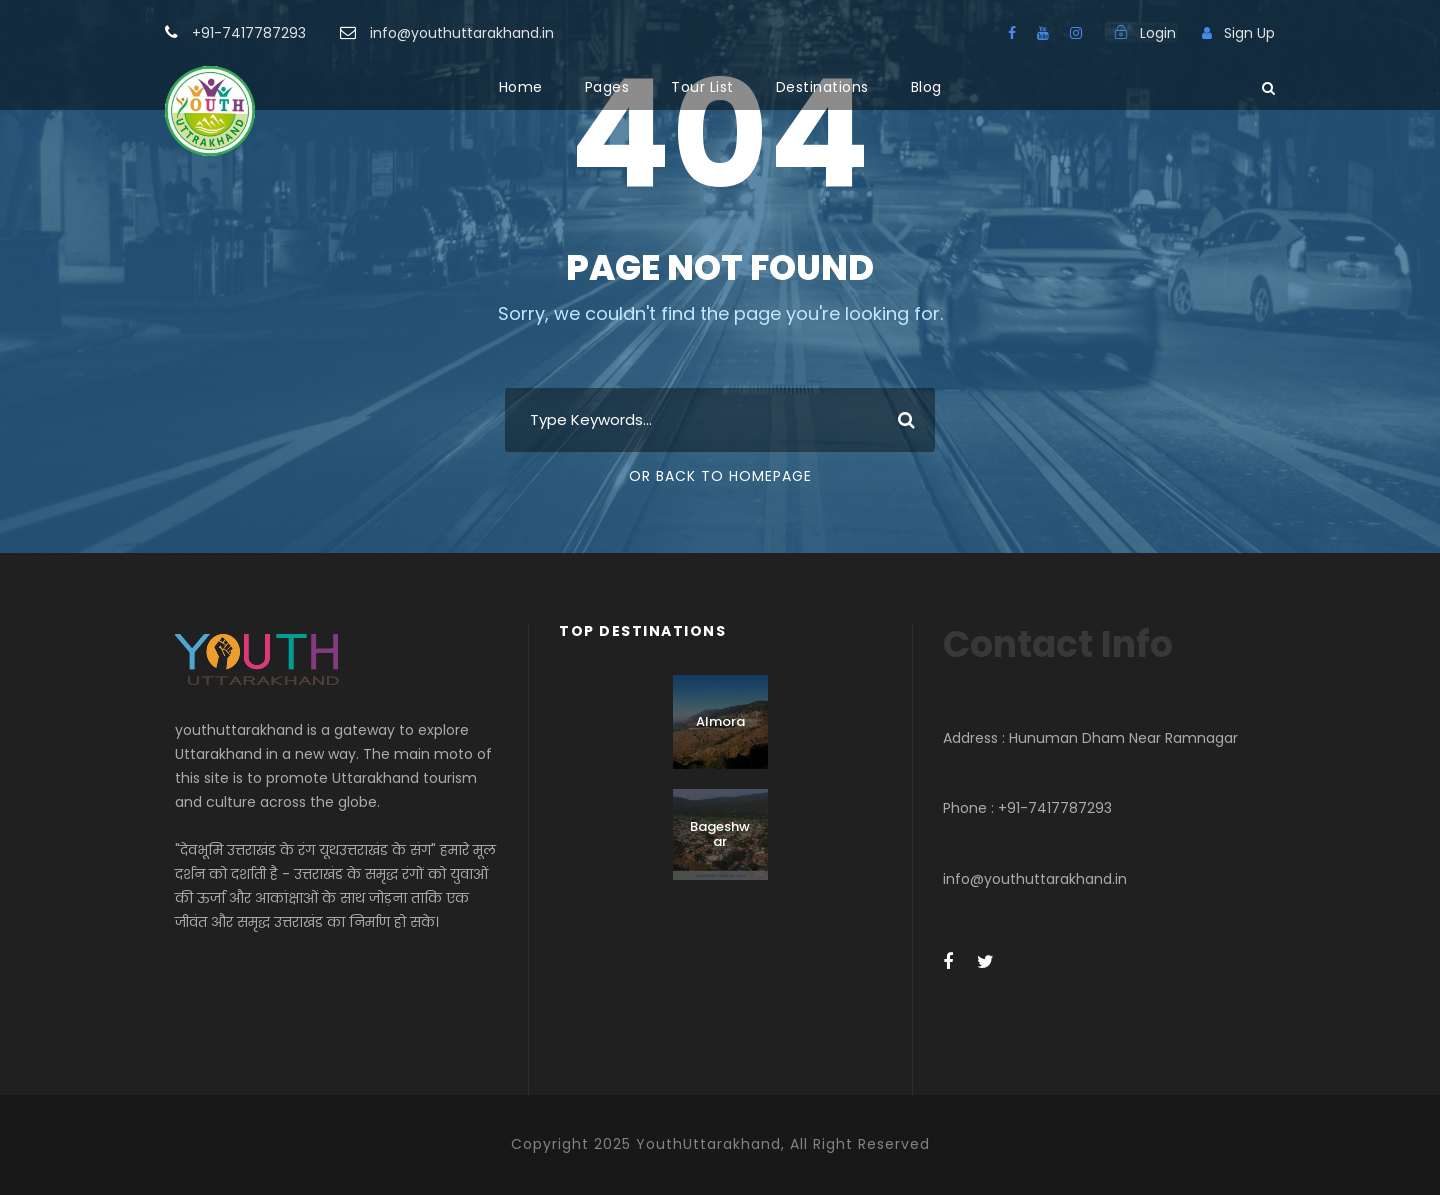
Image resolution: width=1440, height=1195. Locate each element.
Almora (720, 721)
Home (521, 87)
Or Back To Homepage (720, 476)
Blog (926, 87)
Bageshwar (720, 834)
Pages (607, 87)
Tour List (702, 87)
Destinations (822, 87)
